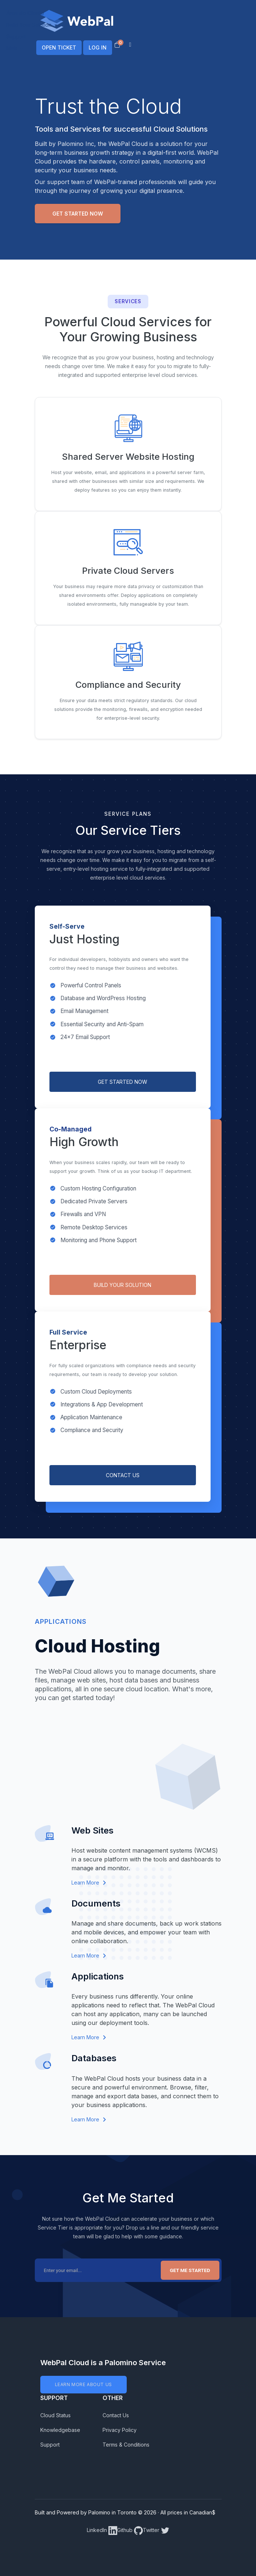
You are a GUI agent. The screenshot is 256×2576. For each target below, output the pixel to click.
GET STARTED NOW (122, 1082)
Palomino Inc (75, 143)
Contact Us (116, 2415)
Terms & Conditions (126, 2444)
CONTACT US (123, 1475)
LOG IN (98, 47)
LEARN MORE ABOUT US (83, 2384)
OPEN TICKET (59, 47)
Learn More (88, 1882)
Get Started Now (77, 213)
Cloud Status (55, 2415)
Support (50, 2444)
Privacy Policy (120, 2430)
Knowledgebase (60, 2430)
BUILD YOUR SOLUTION (122, 1285)
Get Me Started (190, 2270)
